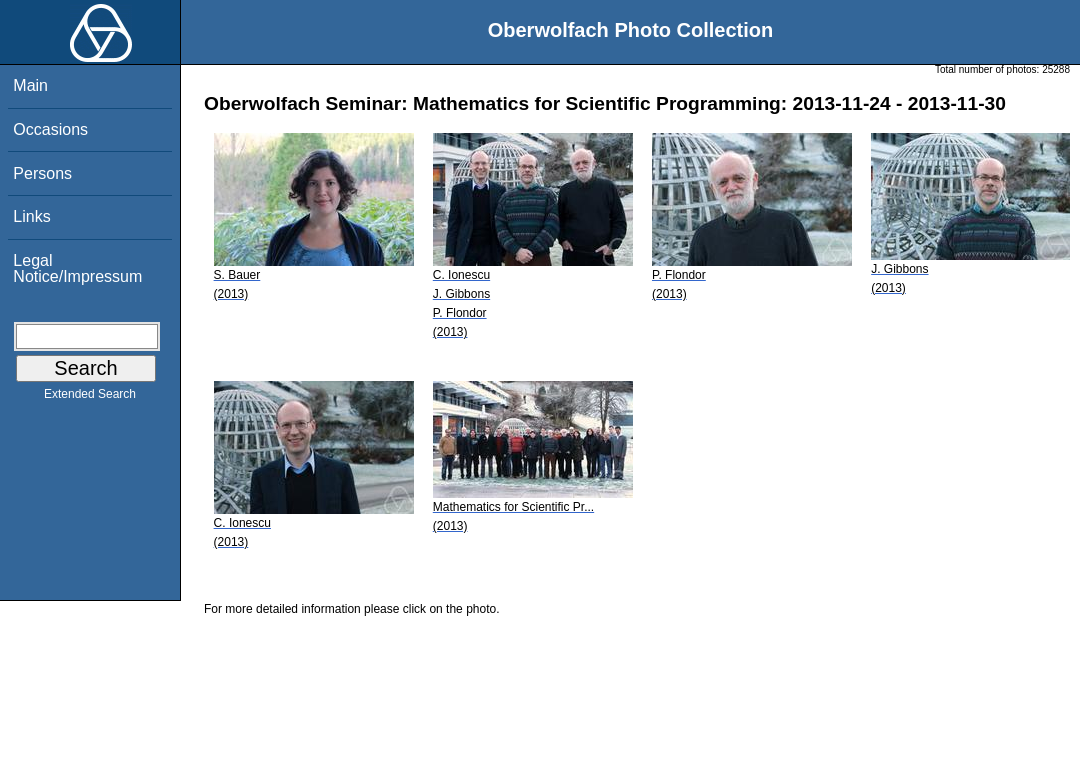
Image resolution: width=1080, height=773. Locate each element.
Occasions (50, 129)
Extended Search (90, 398)
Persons (42, 173)
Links (31, 216)
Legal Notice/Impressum (77, 268)
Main (30, 85)
